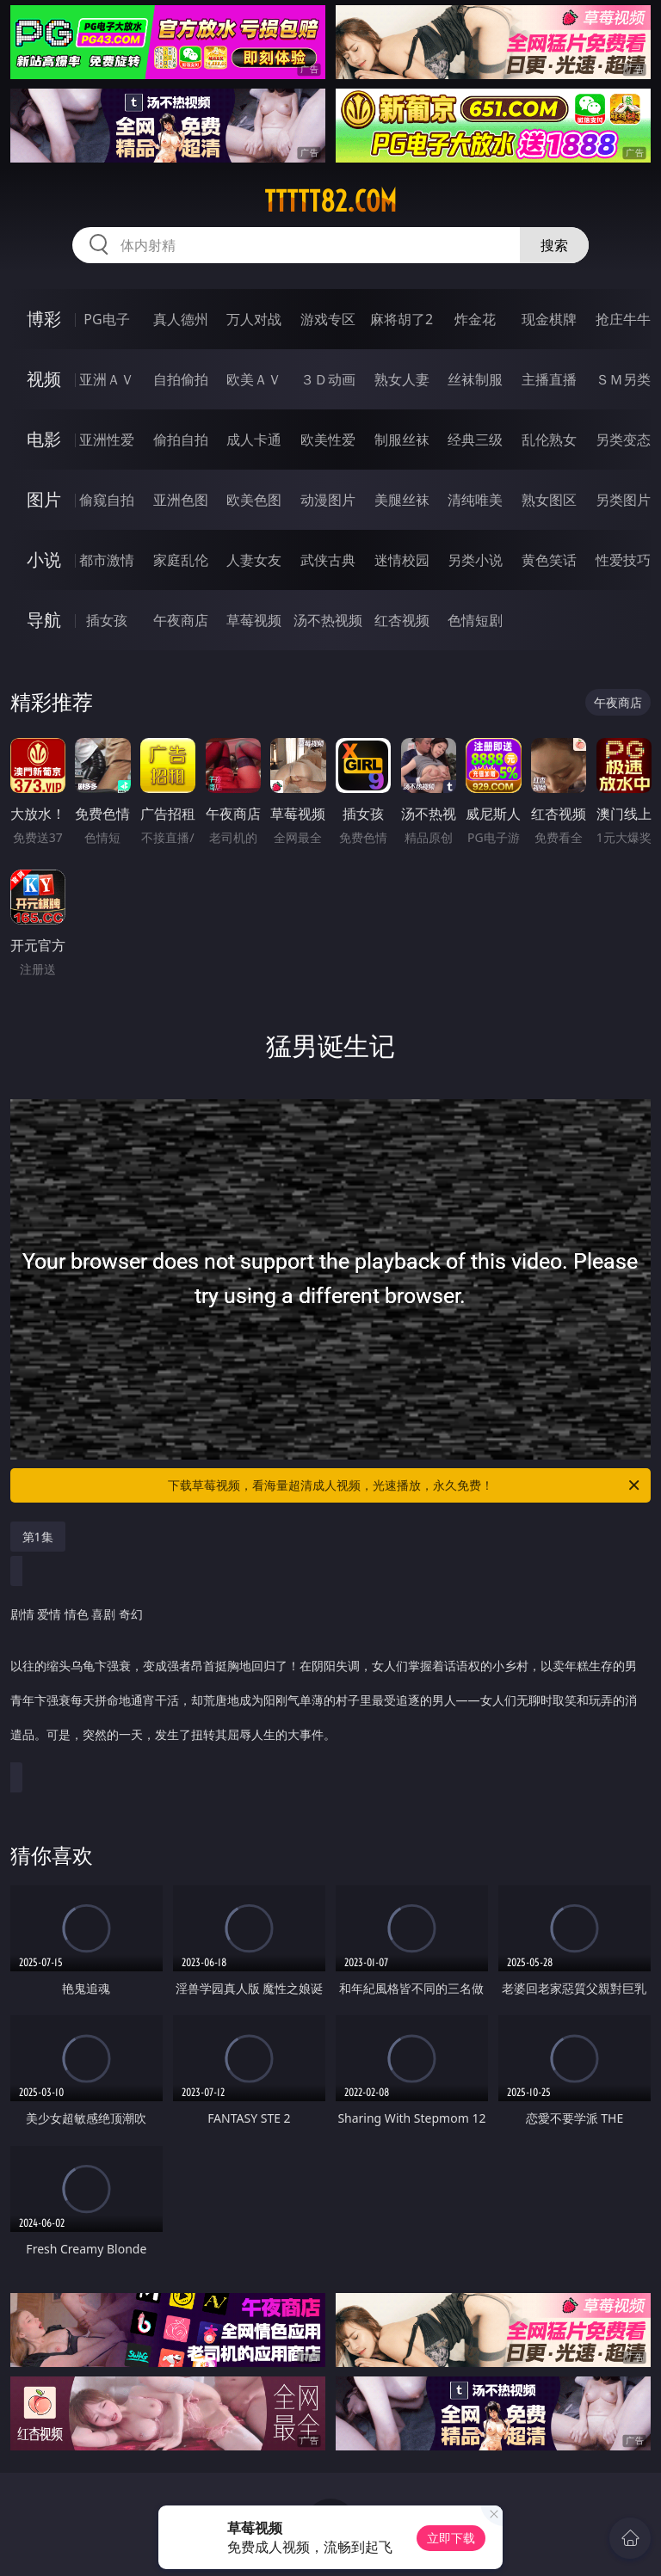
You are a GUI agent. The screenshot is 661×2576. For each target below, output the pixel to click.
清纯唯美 (475, 499)
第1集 (37, 1536)
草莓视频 (253, 620)
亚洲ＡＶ (106, 379)
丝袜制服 (475, 379)
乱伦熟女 (549, 439)
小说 (44, 559)
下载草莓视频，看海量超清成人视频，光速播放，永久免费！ (405, 1485)
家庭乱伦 (180, 559)
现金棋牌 (549, 319)
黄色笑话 (549, 559)
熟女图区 (549, 499)
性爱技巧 (623, 559)
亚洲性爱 (106, 439)
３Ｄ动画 (327, 379)
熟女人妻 (401, 379)
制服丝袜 (401, 439)
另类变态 (623, 439)
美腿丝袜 (401, 499)
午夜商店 (180, 620)
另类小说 (475, 559)
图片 (44, 499)
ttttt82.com (330, 201)
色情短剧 (475, 620)
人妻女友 (253, 559)
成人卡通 (253, 439)
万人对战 (253, 319)
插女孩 (106, 620)
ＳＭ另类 (623, 379)
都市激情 (106, 559)
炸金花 (475, 319)
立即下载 (451, 2538)
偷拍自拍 (180, 439)
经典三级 (475, 439)
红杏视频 (401, 620)
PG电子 (106, 319)
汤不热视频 (327, 620)
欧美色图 (253, 499)
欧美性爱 (327, 439)
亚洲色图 (180, 499)
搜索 (554, 245)
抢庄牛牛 (623, 319)
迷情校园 (401, 559)
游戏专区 (327, 319)
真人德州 (180, 319)
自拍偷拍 (180, 379)
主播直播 (549, 379)
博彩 (44, 318)
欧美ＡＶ (253, 379)
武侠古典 (327, 559)
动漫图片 (327, 499)
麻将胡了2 (401, 319)
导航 (44, 619)
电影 (44, 439)
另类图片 (623, 499)
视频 (44, 378)
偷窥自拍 (106, 499)
